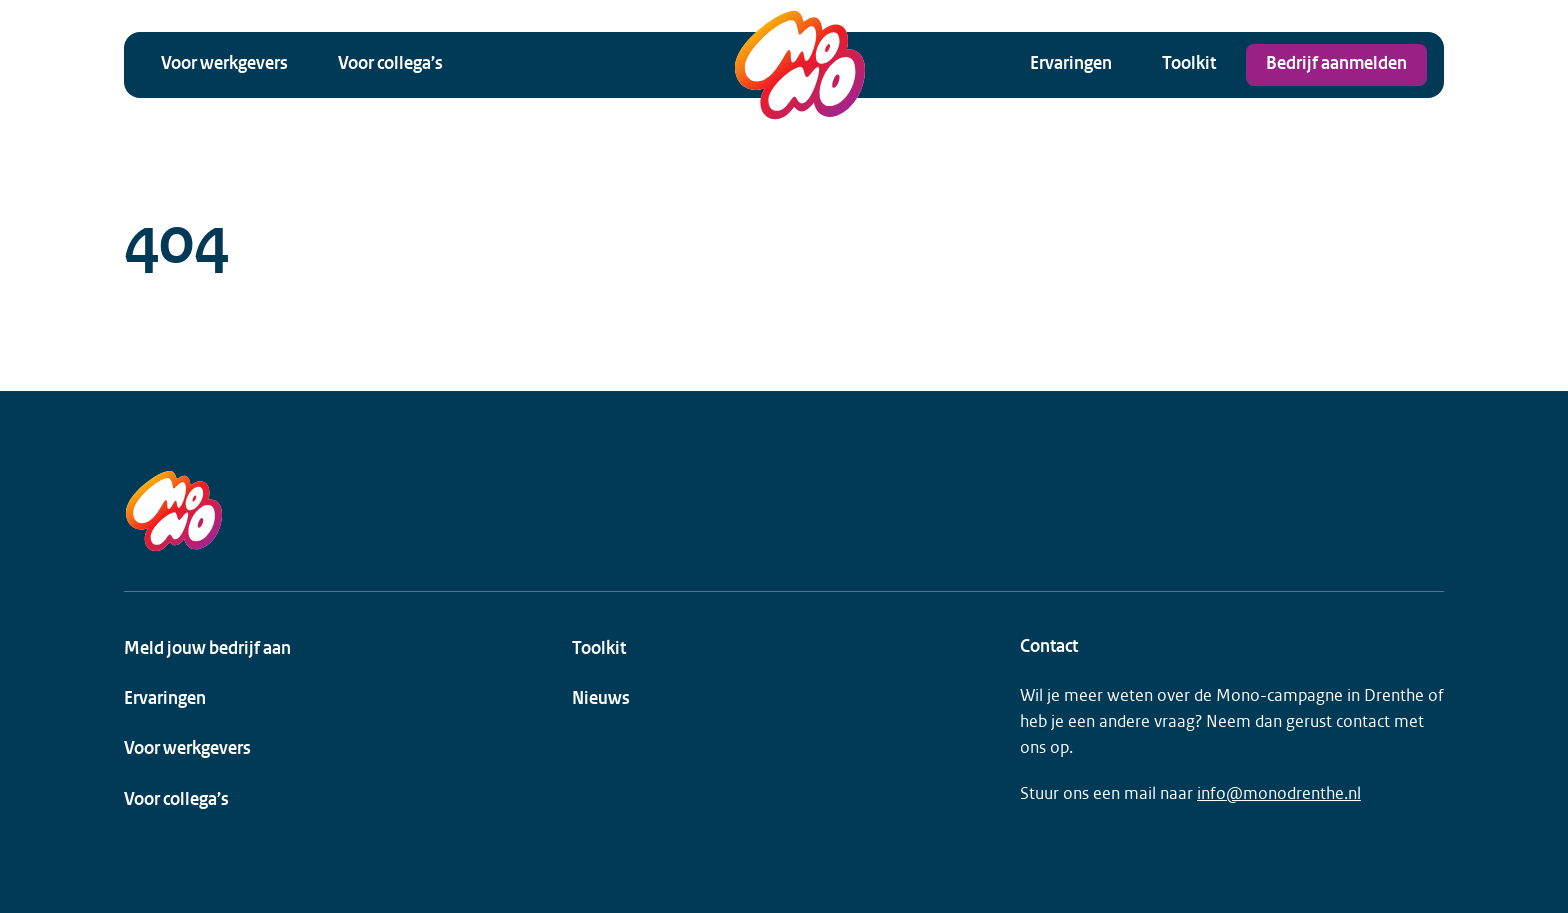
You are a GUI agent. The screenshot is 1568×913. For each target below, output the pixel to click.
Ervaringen (1071, 64)
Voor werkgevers (224, 64)
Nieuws (601, 699)
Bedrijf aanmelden (1336, 64)
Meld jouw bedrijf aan (207, 649)
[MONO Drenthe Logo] (800, 65)
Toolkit (1189, 64)
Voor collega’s (390, 64)
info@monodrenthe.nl (1279, 794)
